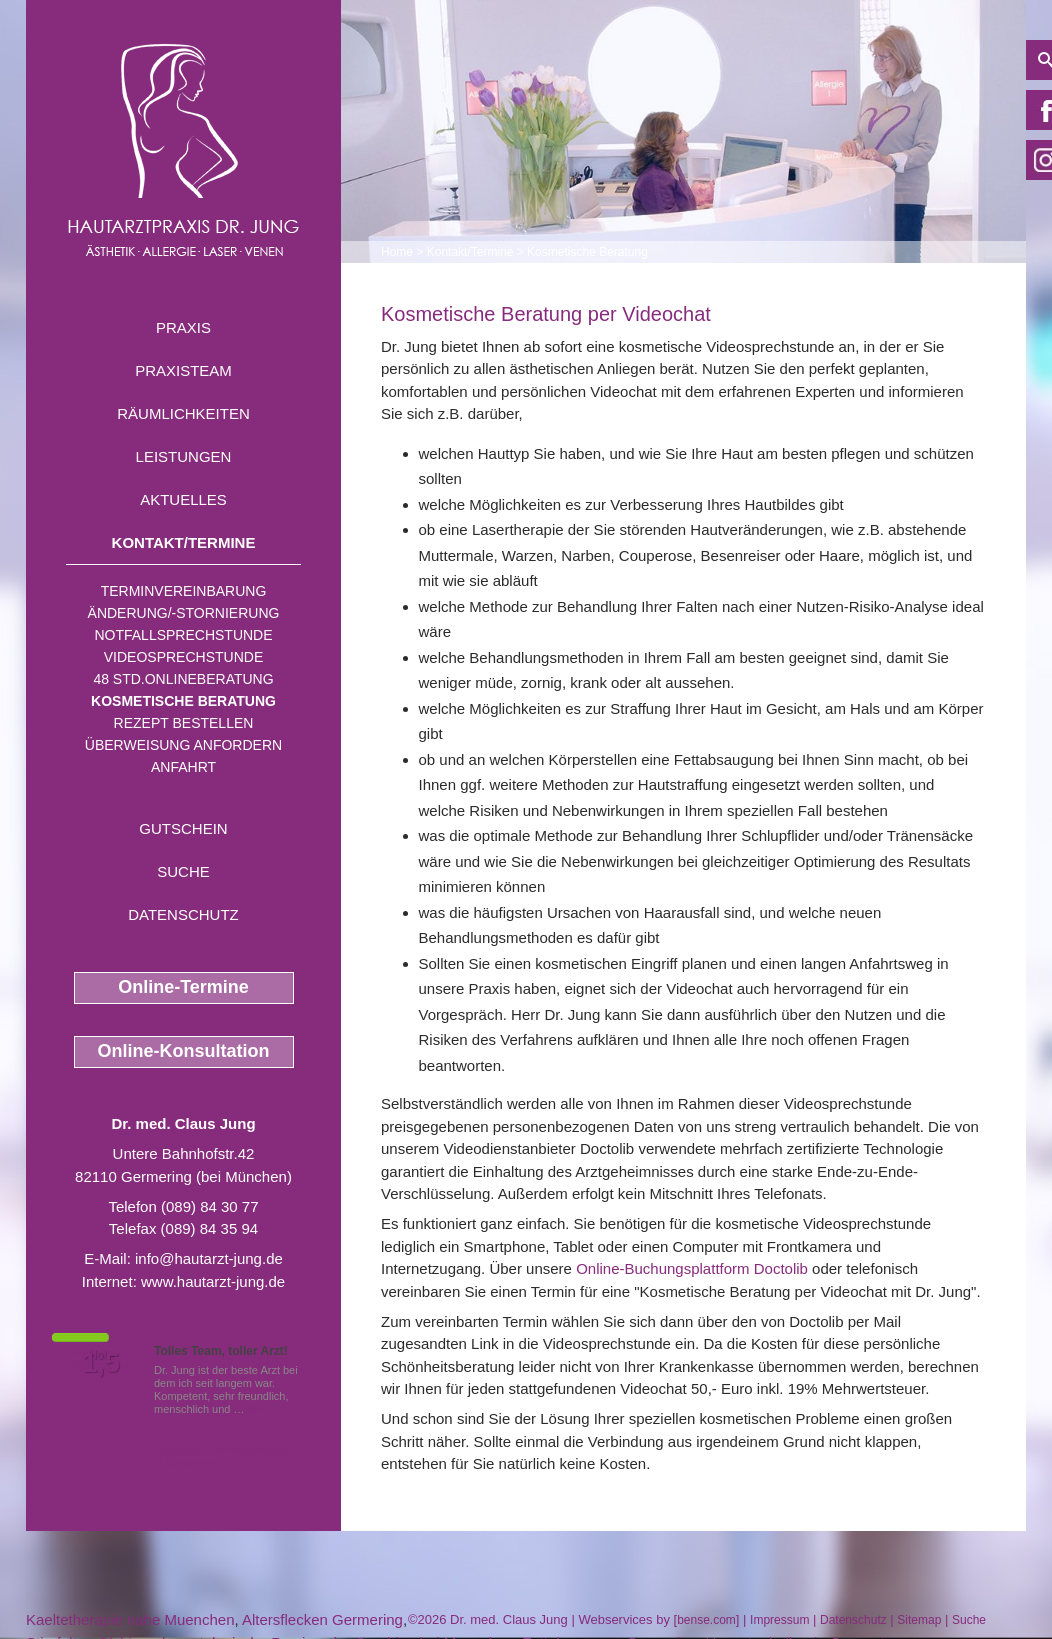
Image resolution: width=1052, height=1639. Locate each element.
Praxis (183, 327)
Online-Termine (183, 987)
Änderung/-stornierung (184, 613)
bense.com (706, 1620)
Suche (183, 871)
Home (397, 252)
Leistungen (184, 456)
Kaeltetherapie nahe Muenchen (130, 1619)
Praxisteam (183, 370)
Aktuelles (183, 499)
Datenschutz (183, 914)
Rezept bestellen (184, 723)
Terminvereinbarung (184, 591)
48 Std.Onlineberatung (183, 679)
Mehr (260, 1409)
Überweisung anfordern (183, 745)
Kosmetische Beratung (183, 701)
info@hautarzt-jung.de (209, 1258)
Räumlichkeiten (183, 413)
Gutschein (183, 828)
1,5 (101, 1363)
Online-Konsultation (184, 1051)
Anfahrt (183, 767)
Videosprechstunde (183, 657)
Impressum (779, 1620)
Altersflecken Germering (322, 1619)
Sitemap (919, 1620)
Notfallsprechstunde (183, 635)
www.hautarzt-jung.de (213, 1281)
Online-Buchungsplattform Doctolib (692, 1268)
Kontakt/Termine (184, 542)
